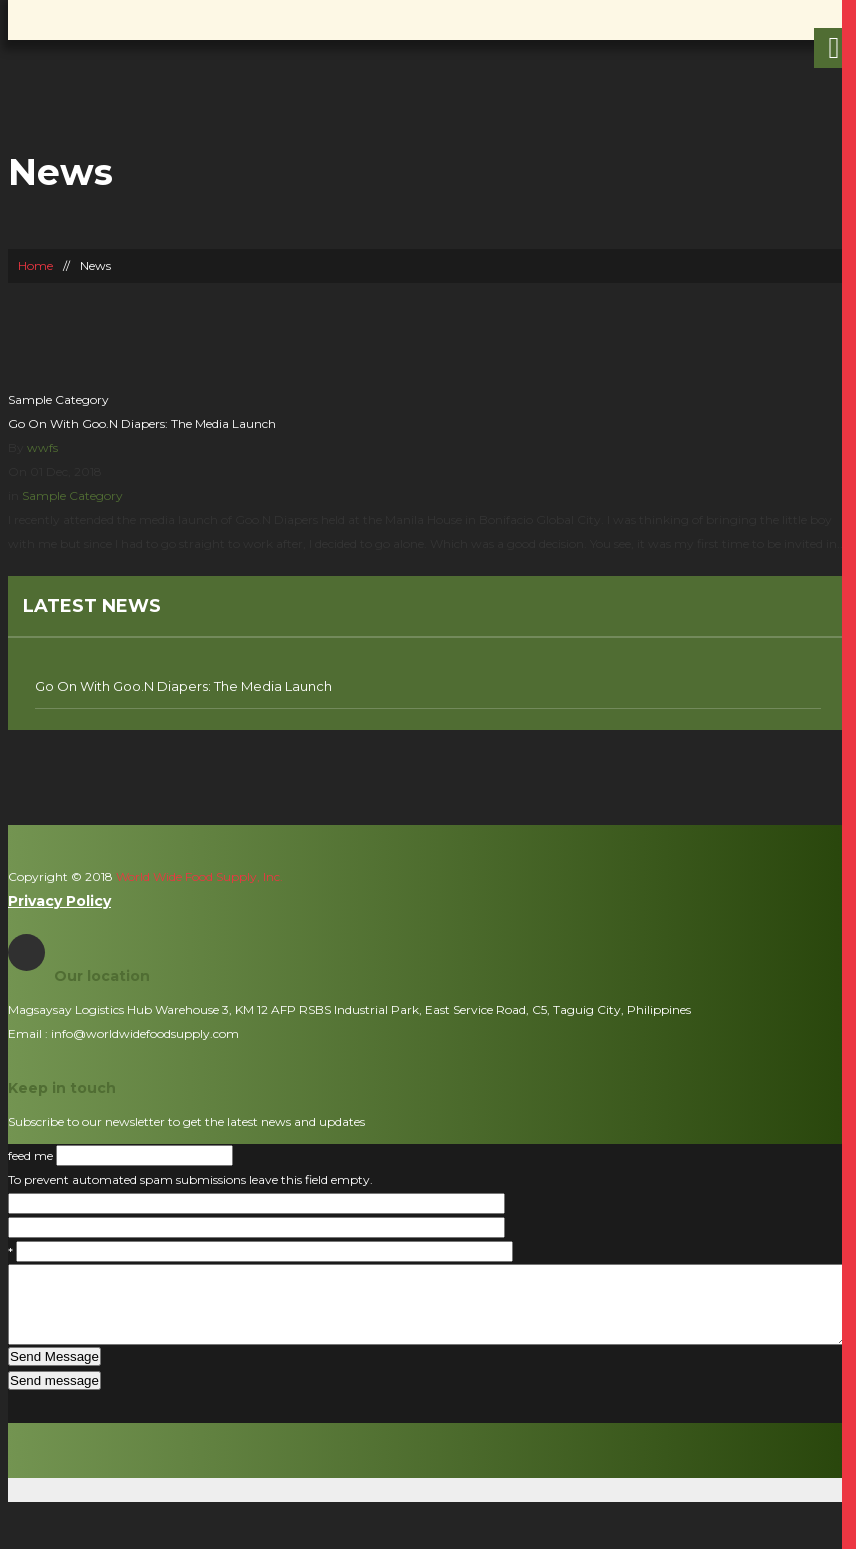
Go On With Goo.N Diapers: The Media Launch (142, 423)
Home (35, 265)
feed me (32, 1155)
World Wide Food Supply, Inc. (198, 876)
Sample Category (58, 399)
